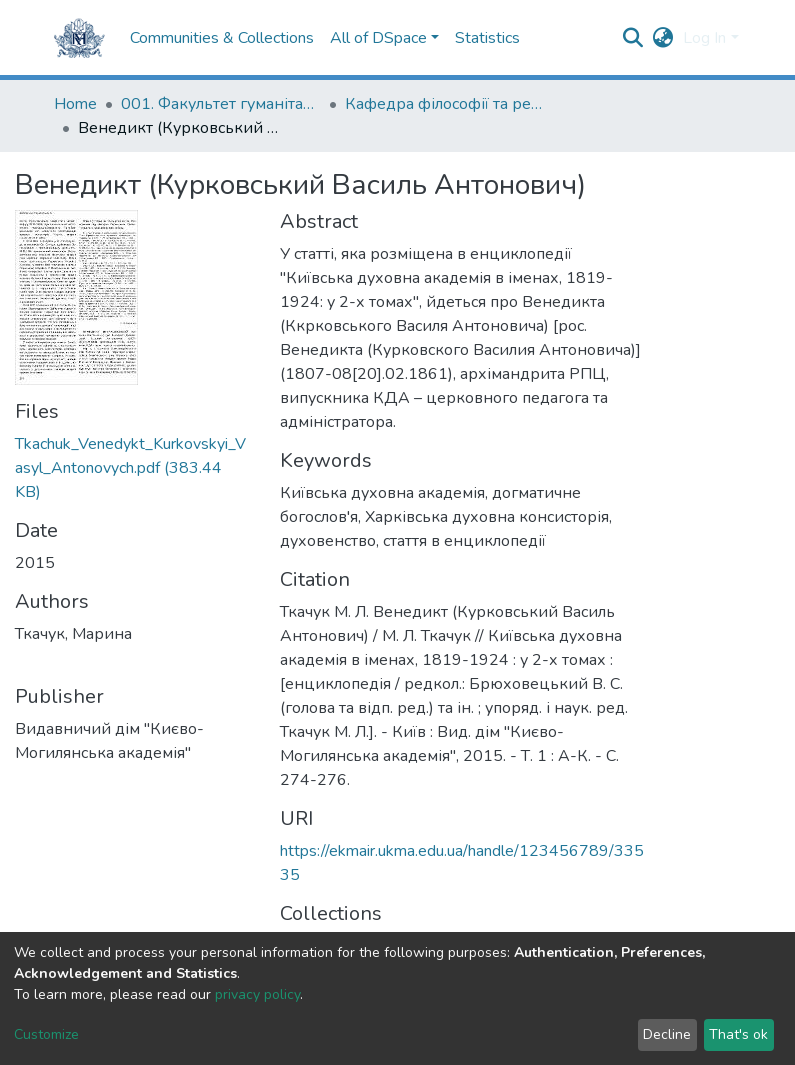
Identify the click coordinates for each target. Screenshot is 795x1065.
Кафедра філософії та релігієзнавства (445, 104)
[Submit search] (632, 38)
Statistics (487, 38)
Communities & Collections (222, 38)
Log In (704, 38)
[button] (662, 38)
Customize (46, 1034)
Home (75, 104)
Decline (667, 1034)
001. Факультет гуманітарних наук (221, 104)
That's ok (738, 1034)
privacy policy (257, 994)
